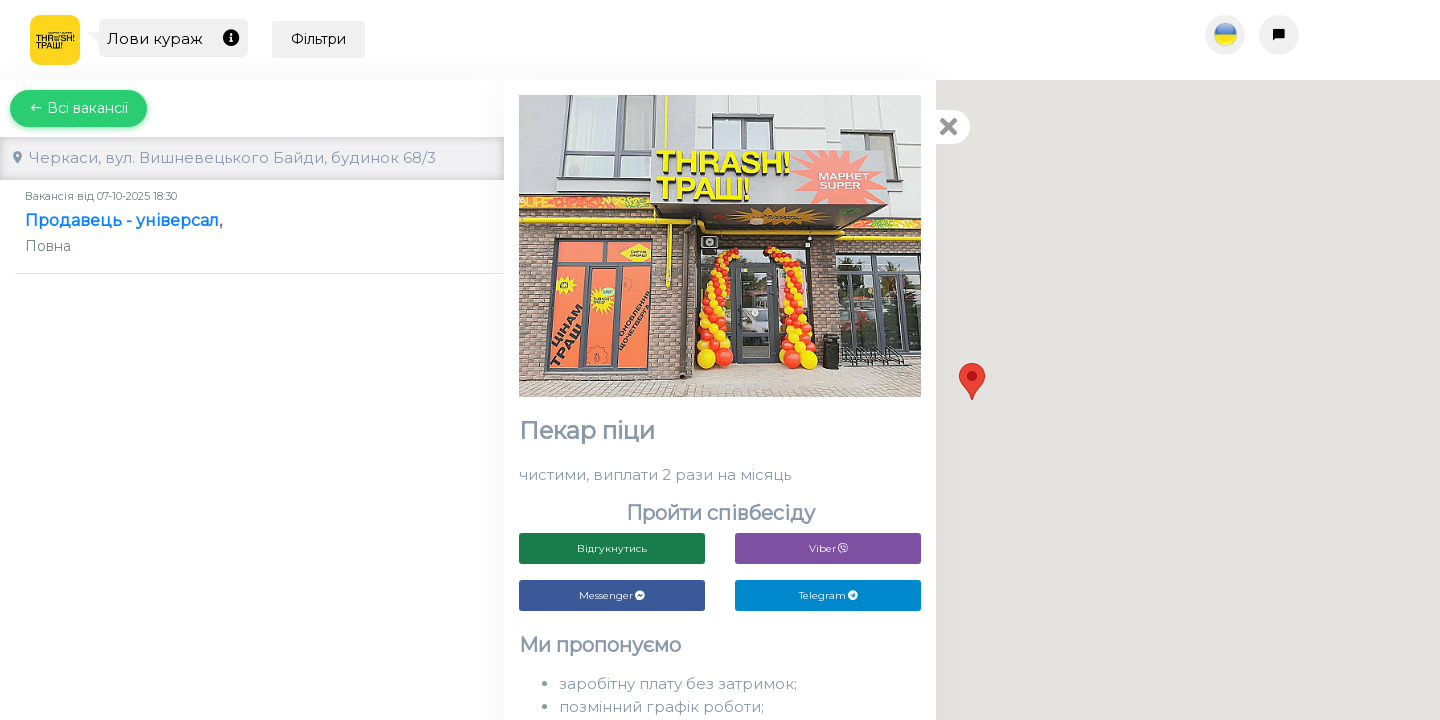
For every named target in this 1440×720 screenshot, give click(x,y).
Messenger (612, 595)
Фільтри (318, 39)
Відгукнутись (612, 548)
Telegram (828, 595)
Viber (828, 548)
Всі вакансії (78, 108)
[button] (972, 381)
